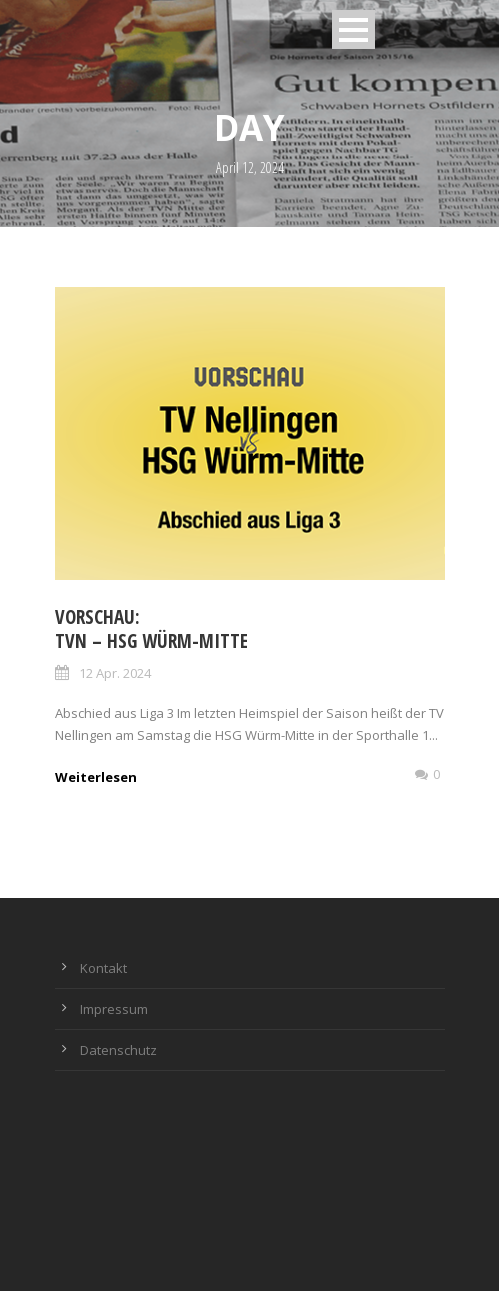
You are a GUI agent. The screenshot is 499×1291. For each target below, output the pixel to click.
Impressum (114, 1009)
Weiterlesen (96, 777)
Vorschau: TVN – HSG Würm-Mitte (151, 629)
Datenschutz (118, 1050)
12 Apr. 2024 (115, 673)
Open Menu (353, 29)
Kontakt (103, 968)
